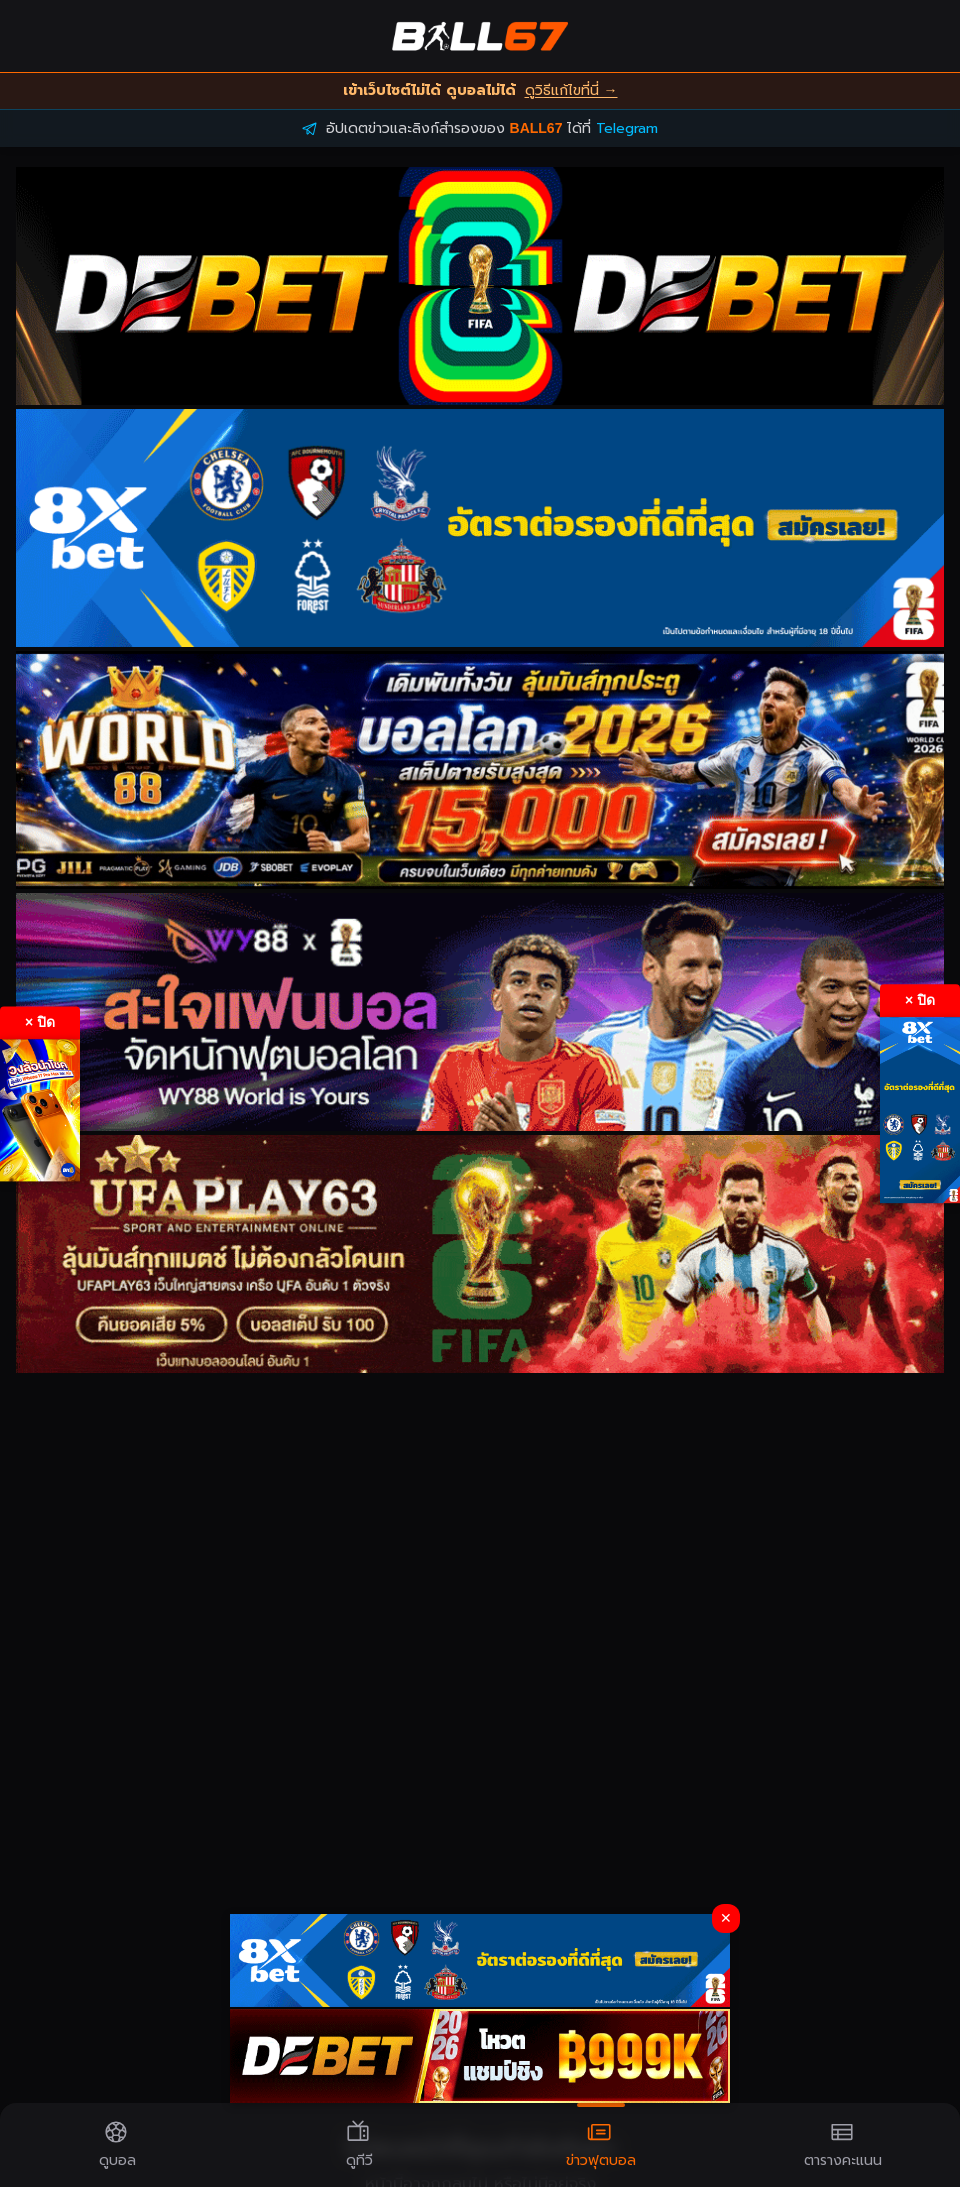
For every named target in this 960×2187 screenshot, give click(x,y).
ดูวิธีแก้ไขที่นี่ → (571, 90)
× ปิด (40, 1022)
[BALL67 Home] (480, 36)
